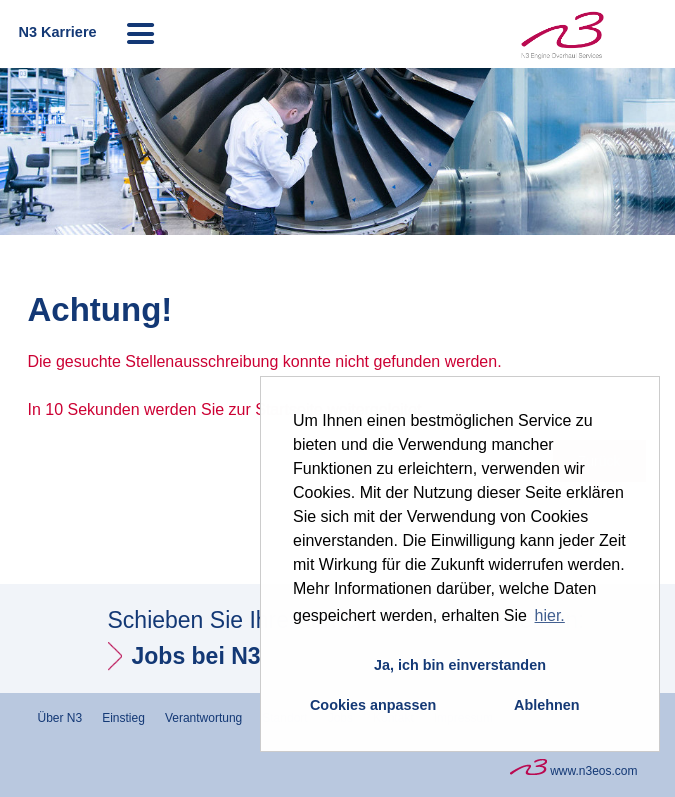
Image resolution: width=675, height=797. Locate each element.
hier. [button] (550, 615)
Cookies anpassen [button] (373, 705)
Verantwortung (203, 718)
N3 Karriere (57, 32)
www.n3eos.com (574, 768)
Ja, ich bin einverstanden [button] (460, 665)
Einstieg (123, 718)
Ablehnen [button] (547, 705)
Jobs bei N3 (196, 656)
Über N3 (60, 718)
